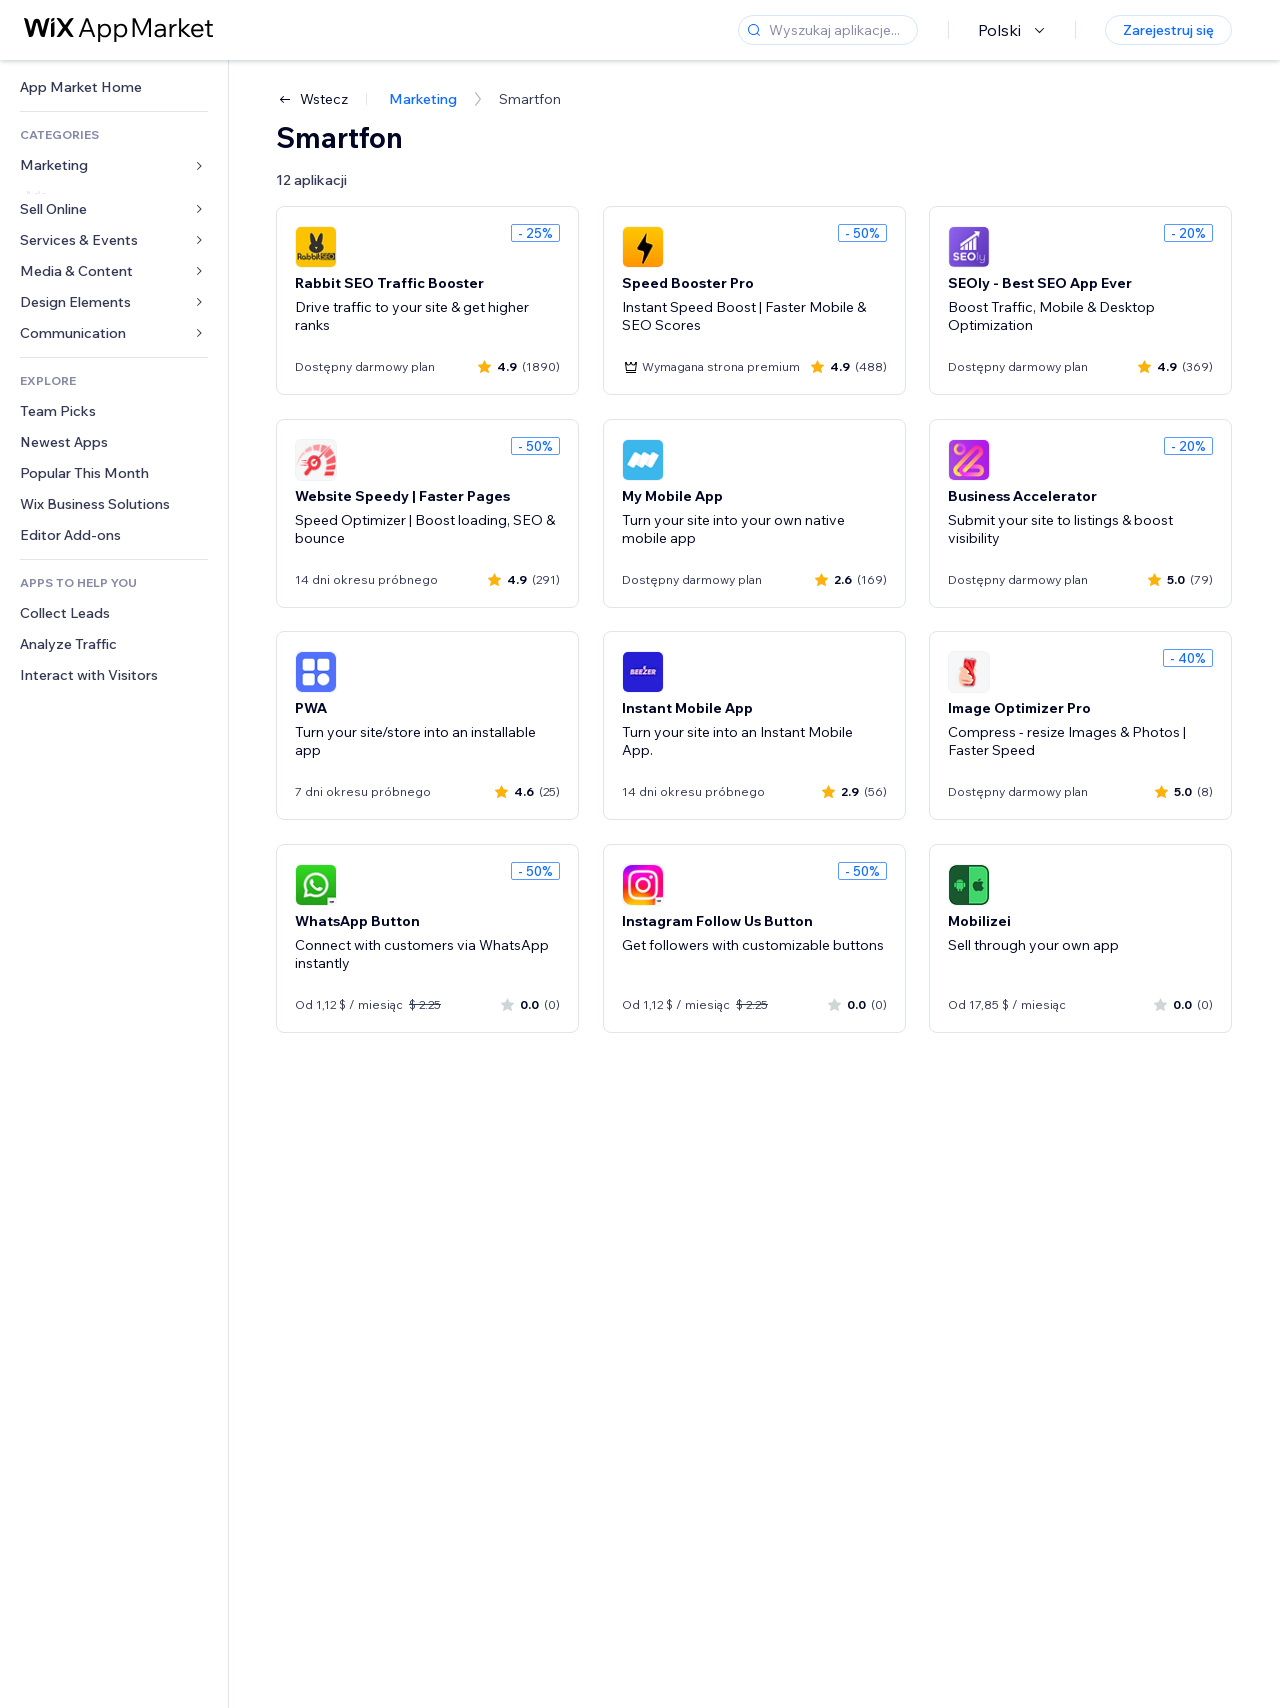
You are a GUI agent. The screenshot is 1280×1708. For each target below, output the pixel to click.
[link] (114, 87)
